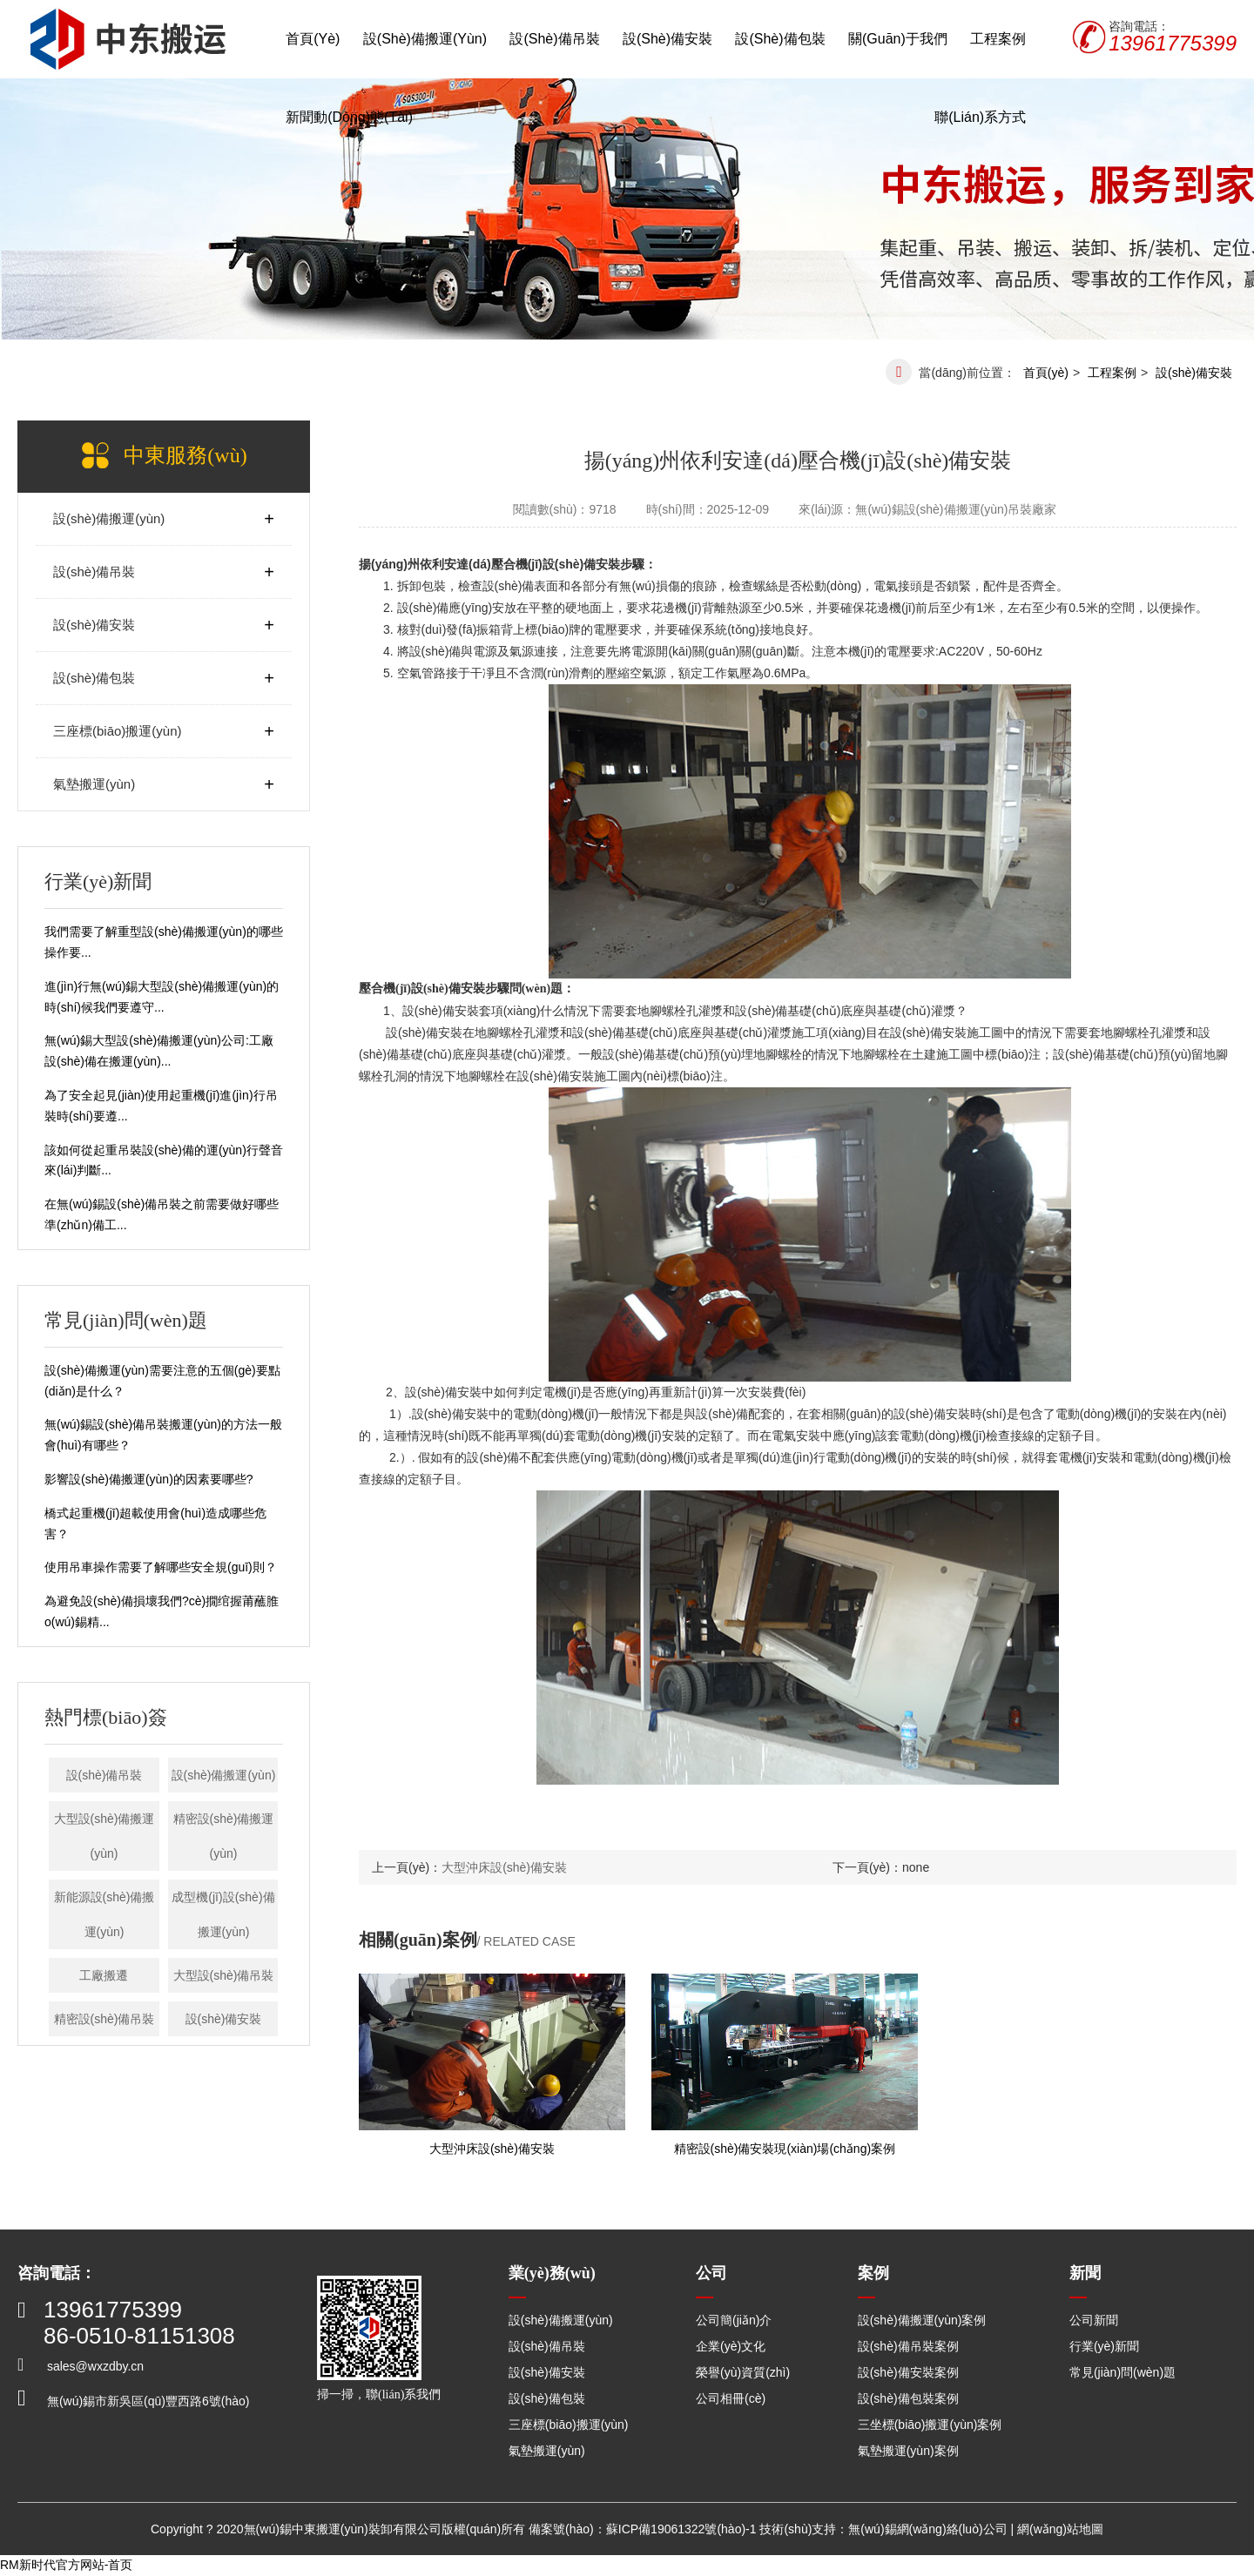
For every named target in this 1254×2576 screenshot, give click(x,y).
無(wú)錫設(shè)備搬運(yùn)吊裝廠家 (955, 509)
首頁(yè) (313, 38)
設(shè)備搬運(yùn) (425, 38)
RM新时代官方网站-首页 (66, 2565)
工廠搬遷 (103, 1975)
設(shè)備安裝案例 (908, 2372)
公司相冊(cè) (730, 2398)
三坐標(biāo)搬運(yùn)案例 (930, 2424)
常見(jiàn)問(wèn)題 (1122, 2372)
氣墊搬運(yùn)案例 (908, 2451)
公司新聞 (1093, 2320)
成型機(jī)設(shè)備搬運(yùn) (223, 1914)
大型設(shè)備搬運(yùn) (104, 1836)
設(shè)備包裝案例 (908, 2398)
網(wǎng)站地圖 (1060, 2529)
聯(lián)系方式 (980, 117)
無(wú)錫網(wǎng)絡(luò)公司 (927, 2529)
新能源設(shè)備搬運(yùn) (104, 1914)
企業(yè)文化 (730, 2346)
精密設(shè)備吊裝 (104, 2019)
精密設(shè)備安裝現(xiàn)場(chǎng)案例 (785, 2149)
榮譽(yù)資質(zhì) (743, 2372)
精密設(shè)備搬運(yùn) (223, 1836)
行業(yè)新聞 (1104, 2346)
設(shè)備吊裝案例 (908, 2346)
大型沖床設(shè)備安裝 (504, 1867)
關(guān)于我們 (897, 38)
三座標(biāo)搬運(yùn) (117, 730)
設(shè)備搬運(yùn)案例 (922, 2320)
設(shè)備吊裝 (554, 38)
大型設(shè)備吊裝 (223, 1975)
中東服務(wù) (185, 455)
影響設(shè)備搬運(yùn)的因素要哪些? (148, 1479)
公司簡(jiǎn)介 (734, 2320)
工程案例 (998, 38)
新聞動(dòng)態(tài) (349, 117)
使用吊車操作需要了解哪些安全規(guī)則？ (160, 1567)
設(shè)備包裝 (780, 38)
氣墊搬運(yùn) (94, 784)
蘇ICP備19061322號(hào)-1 (681, 2529)
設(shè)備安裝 (667, 38)
